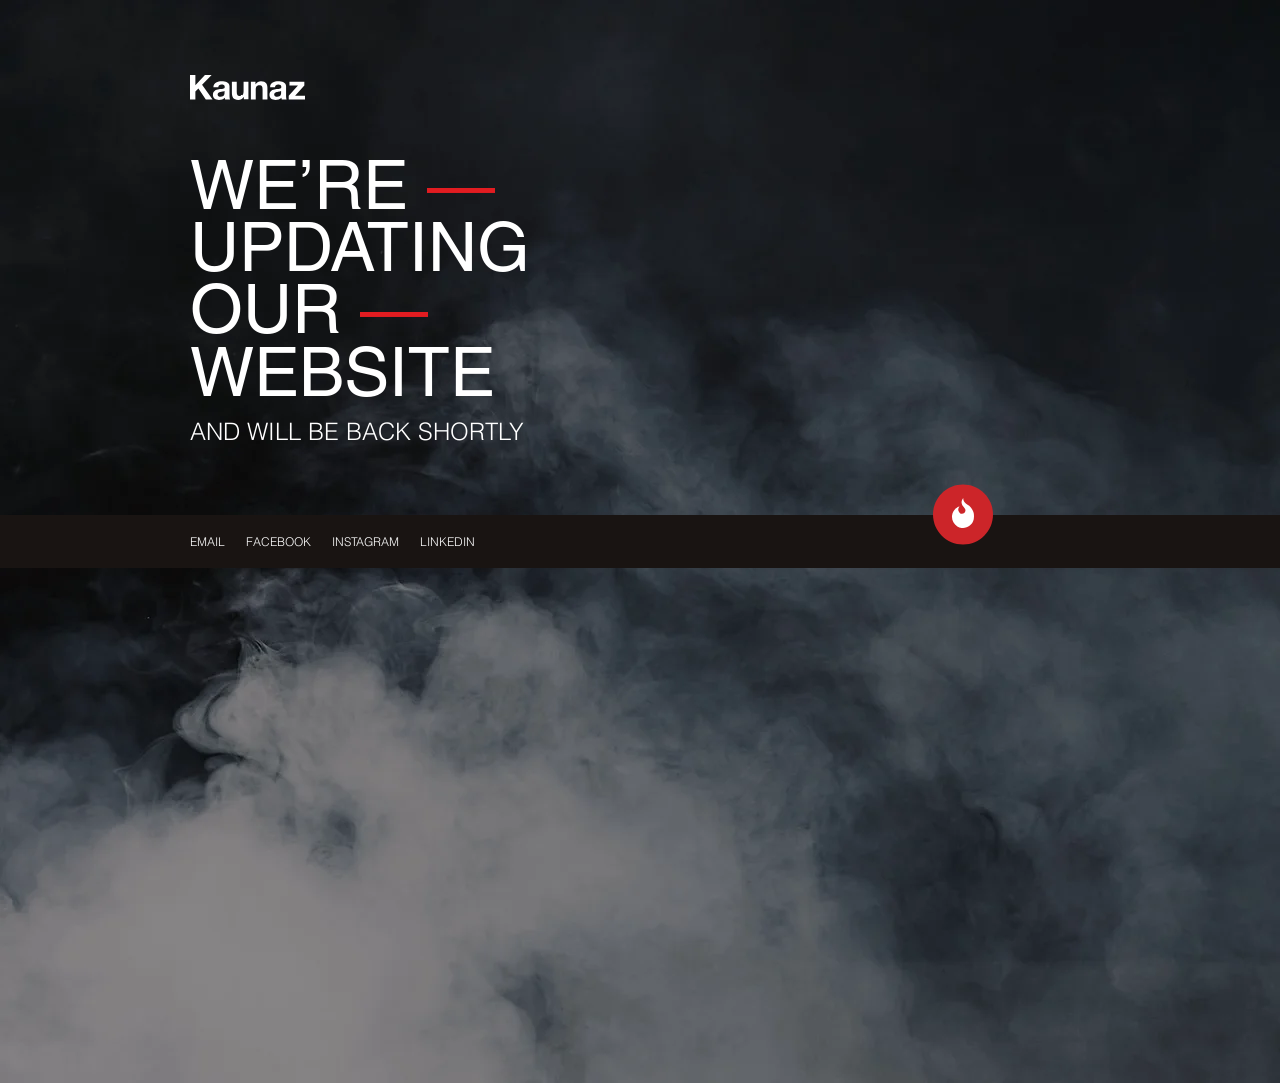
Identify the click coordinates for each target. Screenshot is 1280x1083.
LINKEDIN (447, 541)
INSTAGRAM (365, 541)
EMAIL (207, 541)
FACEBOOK (278, 541)
